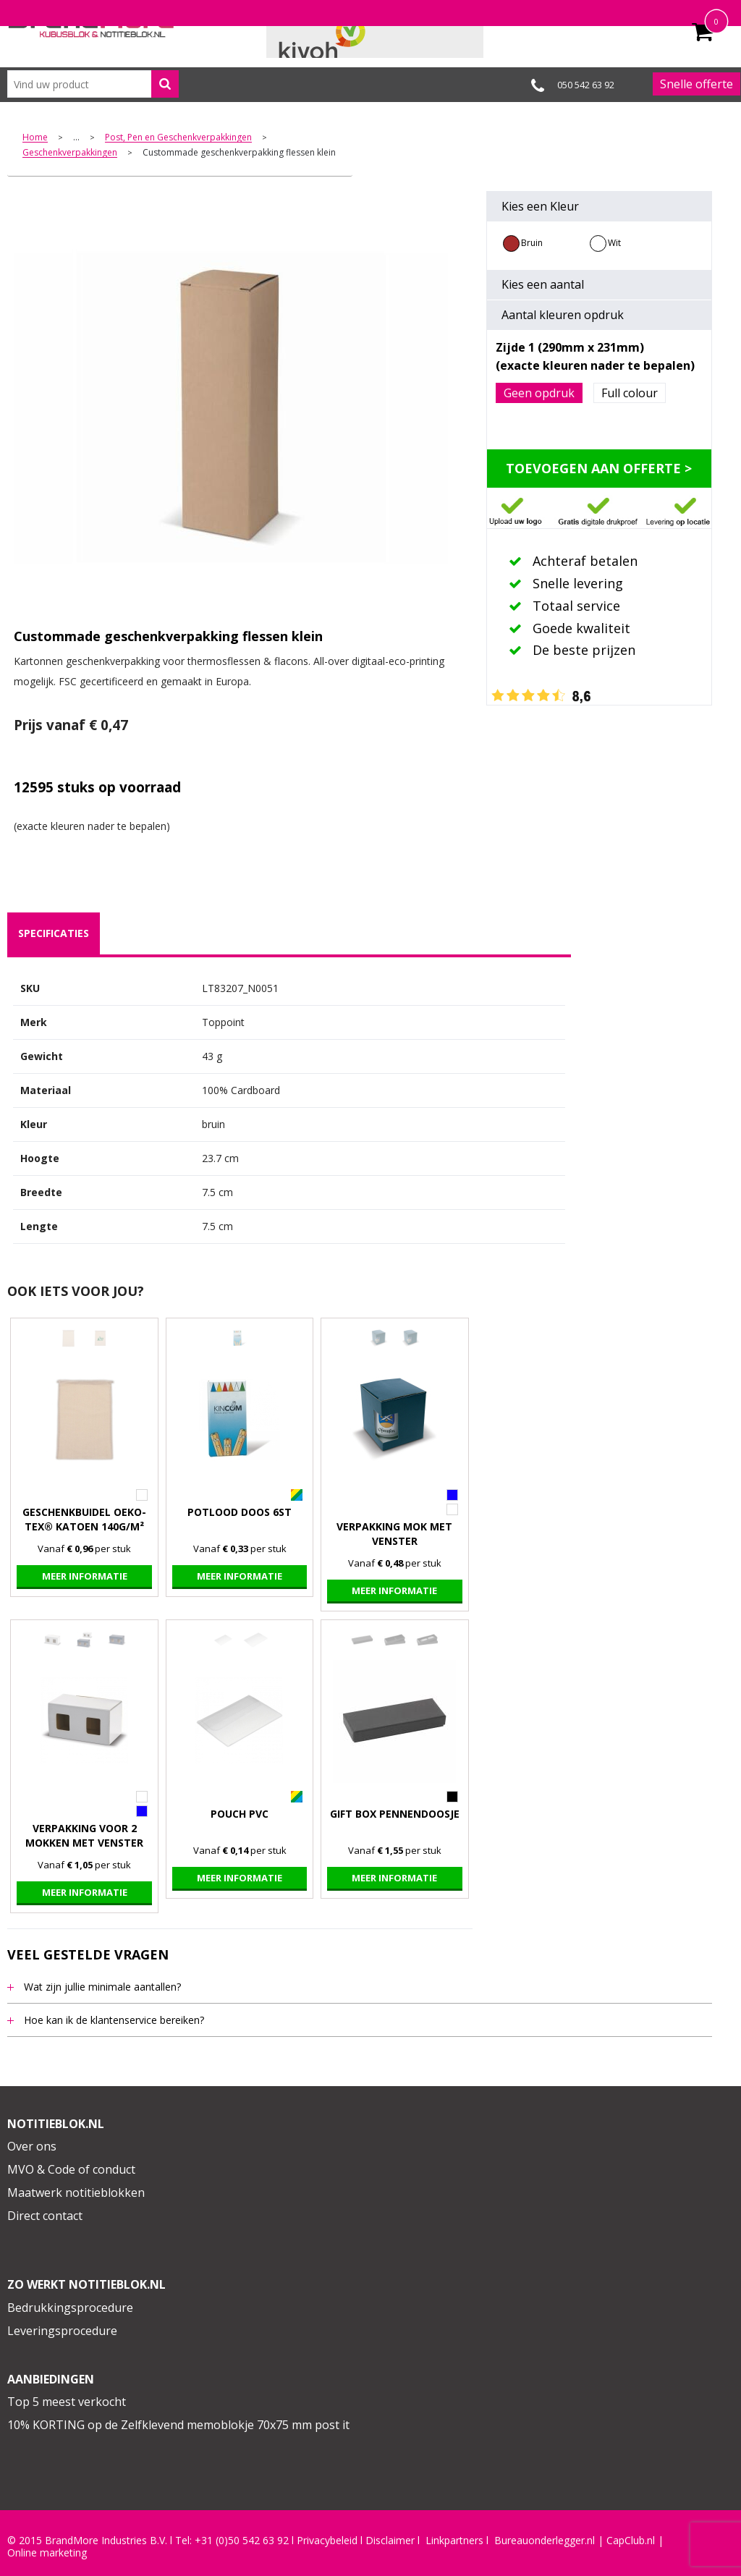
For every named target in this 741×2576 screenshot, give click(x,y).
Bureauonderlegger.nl (544, 2540)
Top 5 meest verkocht (66, 2402)
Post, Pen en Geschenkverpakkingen (178, 138)
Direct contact (44, 2216)
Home (35, 138)
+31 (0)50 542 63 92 (242, 2540)
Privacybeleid (327, 2540)
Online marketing (47, 2553)
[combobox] (93, 84)
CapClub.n (629, 2540)
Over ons (31, 2146)
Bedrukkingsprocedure (70, 2308)
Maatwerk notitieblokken (76, 2192)
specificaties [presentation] (53, 933)
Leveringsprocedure (62, 2331)
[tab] (53, 933)
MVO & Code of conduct (71, 2169)
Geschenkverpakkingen (69, 153)
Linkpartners (454, 2540)
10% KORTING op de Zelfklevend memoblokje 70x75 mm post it (178, 2425)
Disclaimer (390, 2540)
